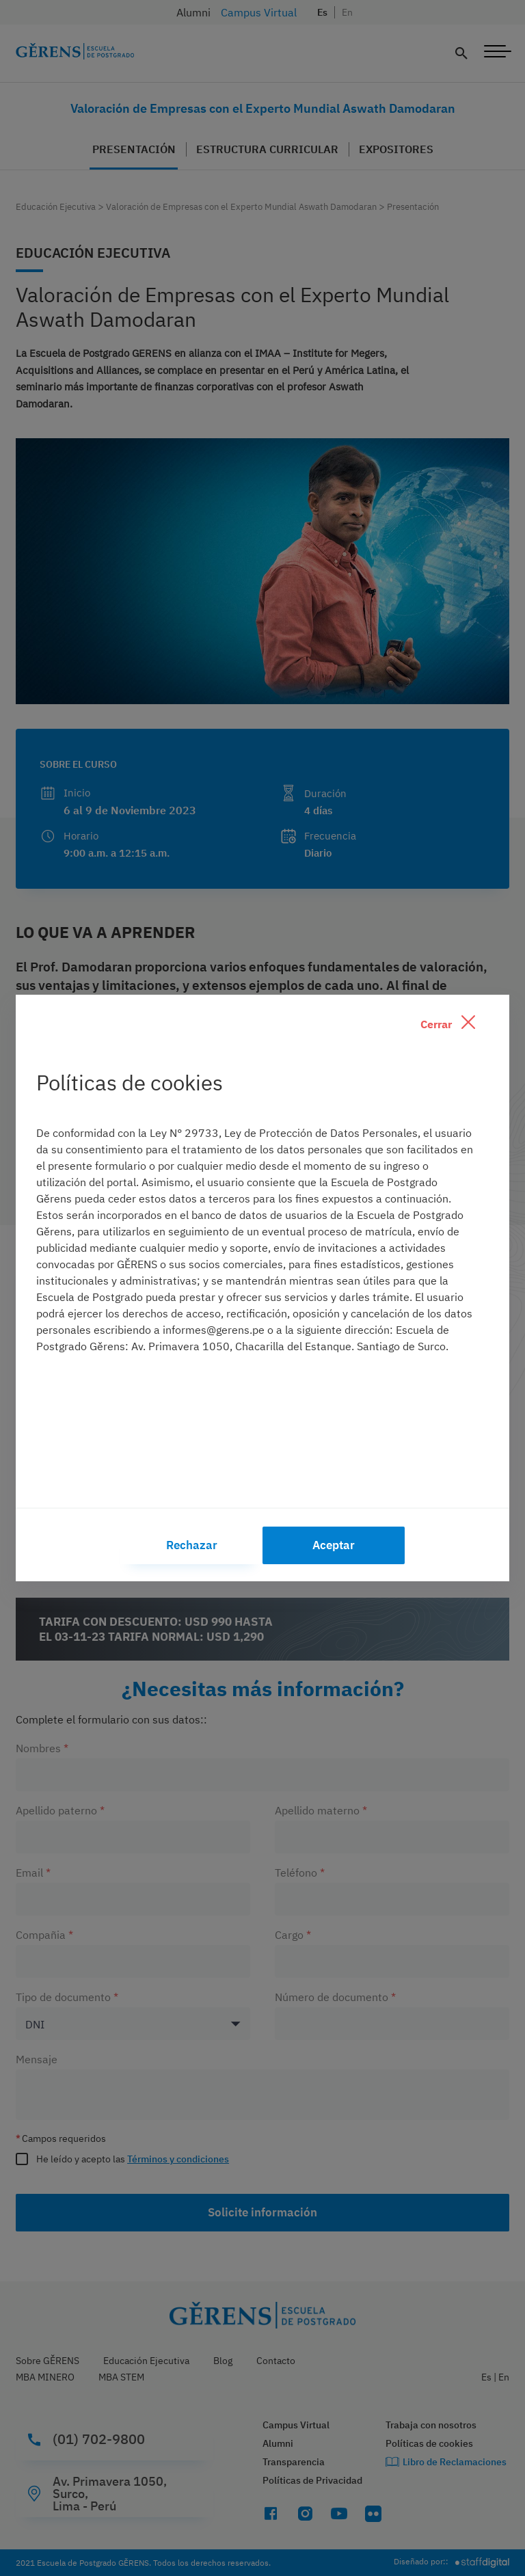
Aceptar (333, 1545)
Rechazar (191, 1545)
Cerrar (447, 1023)
